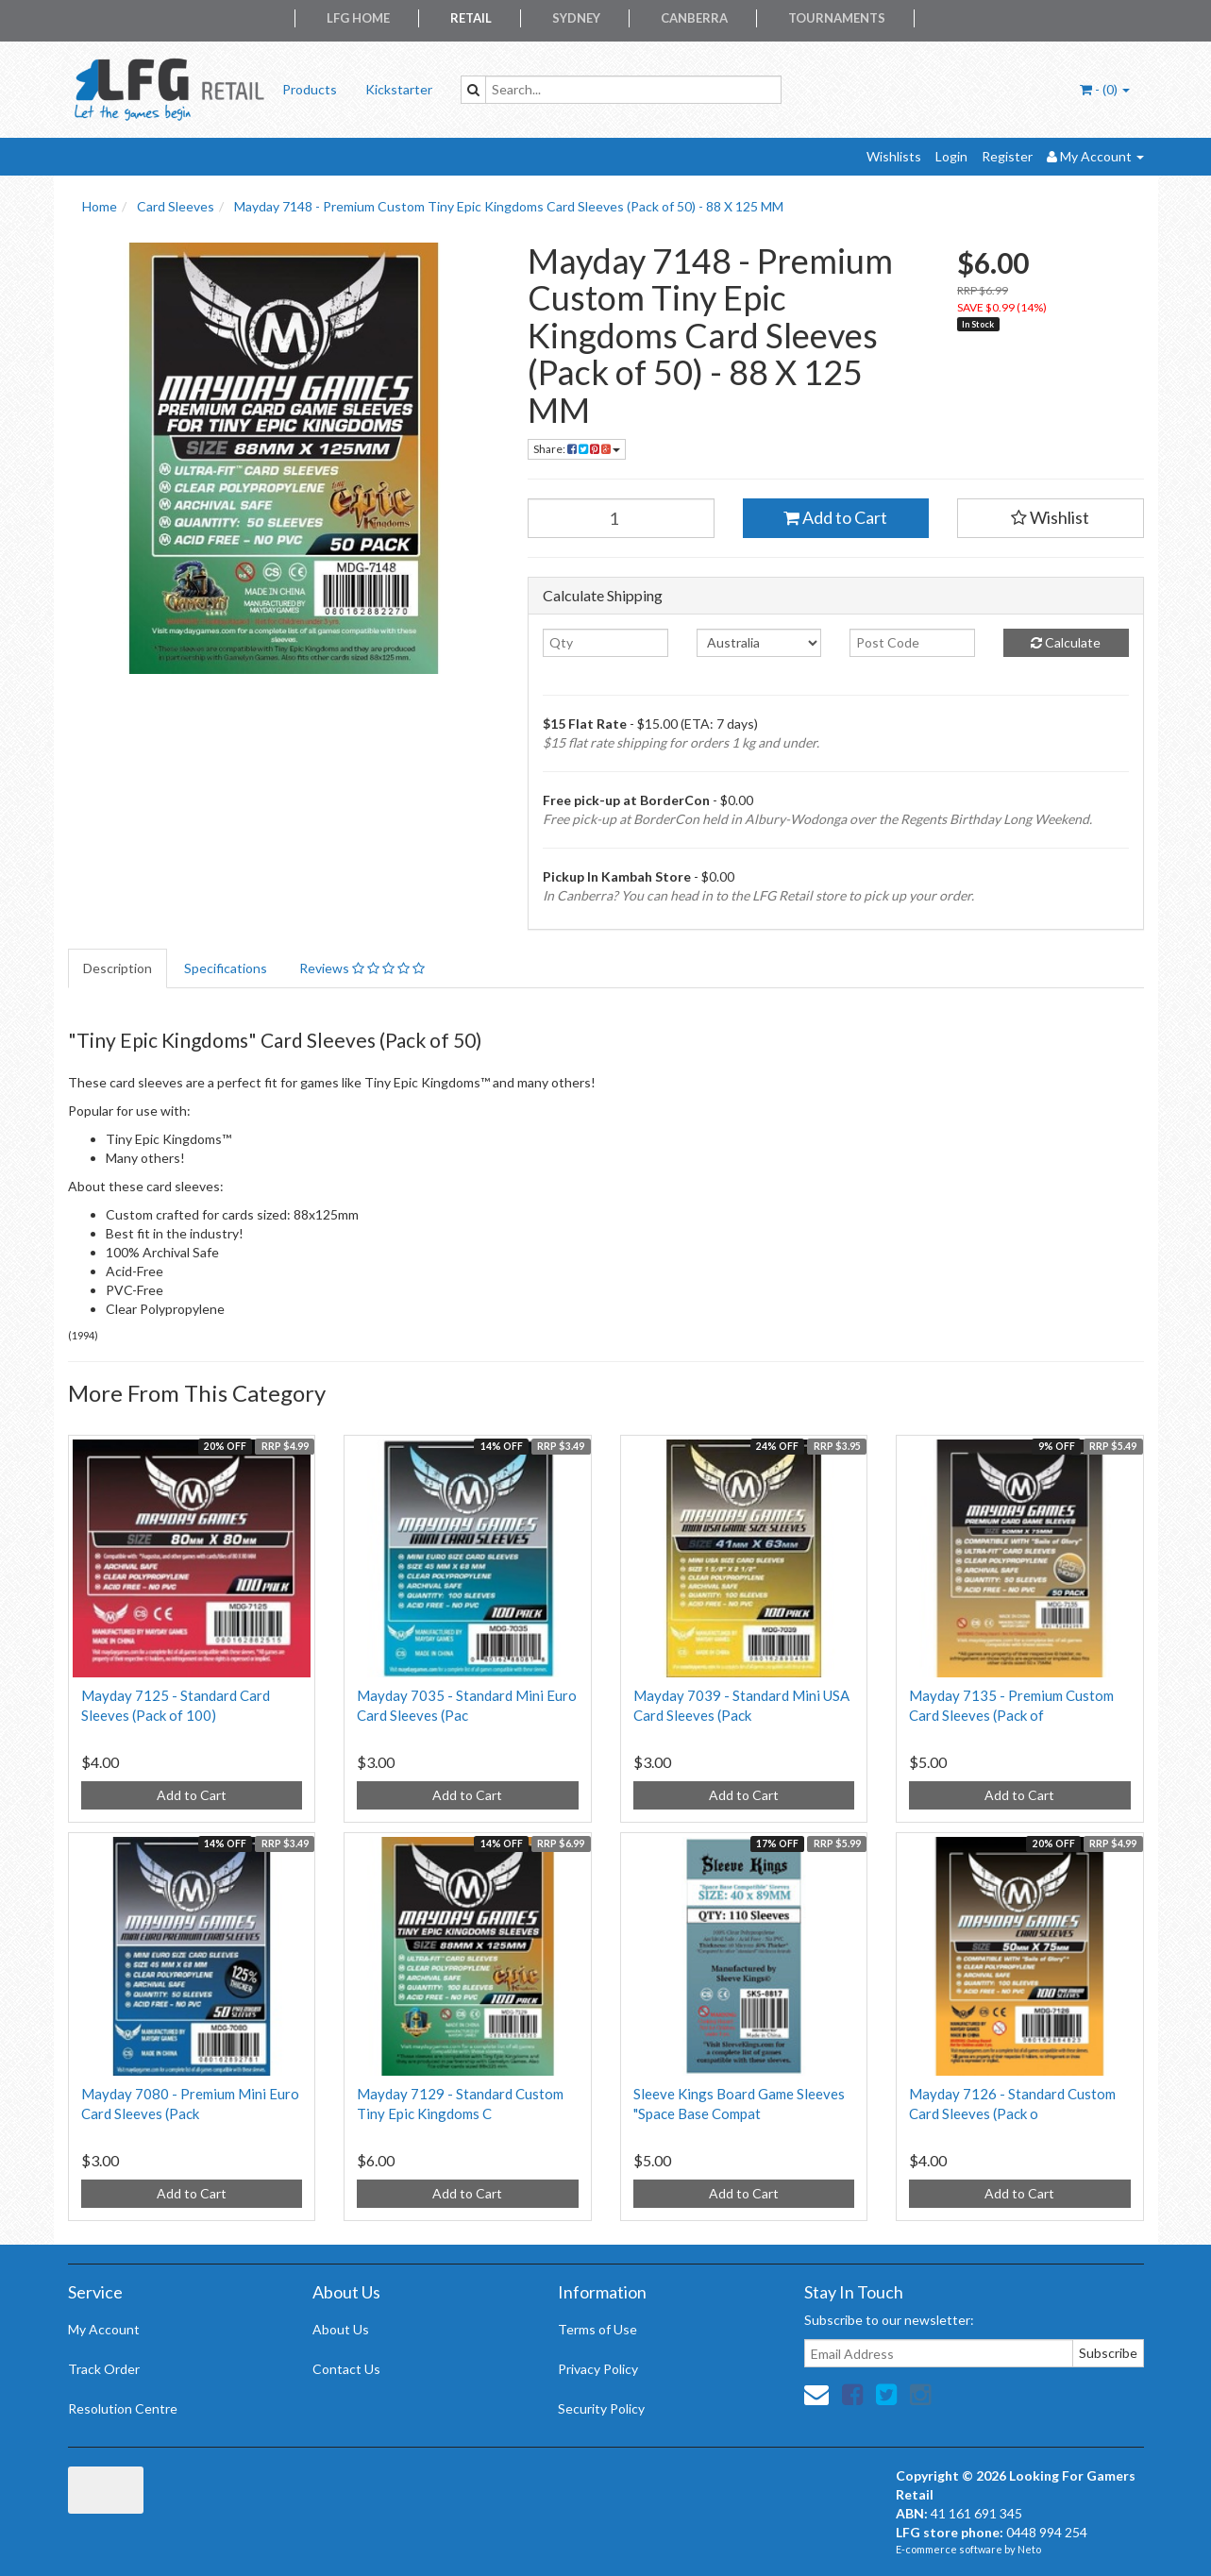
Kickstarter (398, 89)
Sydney (576, 17)
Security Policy (601, 2408)
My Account (104, 2329)
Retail (471, 17)
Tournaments (836, 17)
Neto (1029, 2549)
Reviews (362, 968)
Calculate (1066, 642)
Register (1007, 156)
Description (117, 968)
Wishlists (893, 156)
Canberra (694, 17)
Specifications (225, 968)
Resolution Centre (122, 2408)
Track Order (104, 2369)
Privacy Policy (598, 2369)
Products (309, 89)
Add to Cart (835, 517)
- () (1105, 89)
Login (951, 156)
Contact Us (346, 2369)
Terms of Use (597, 2329)
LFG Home (358, 17)
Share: (576, 449)
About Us (340, 2329)
